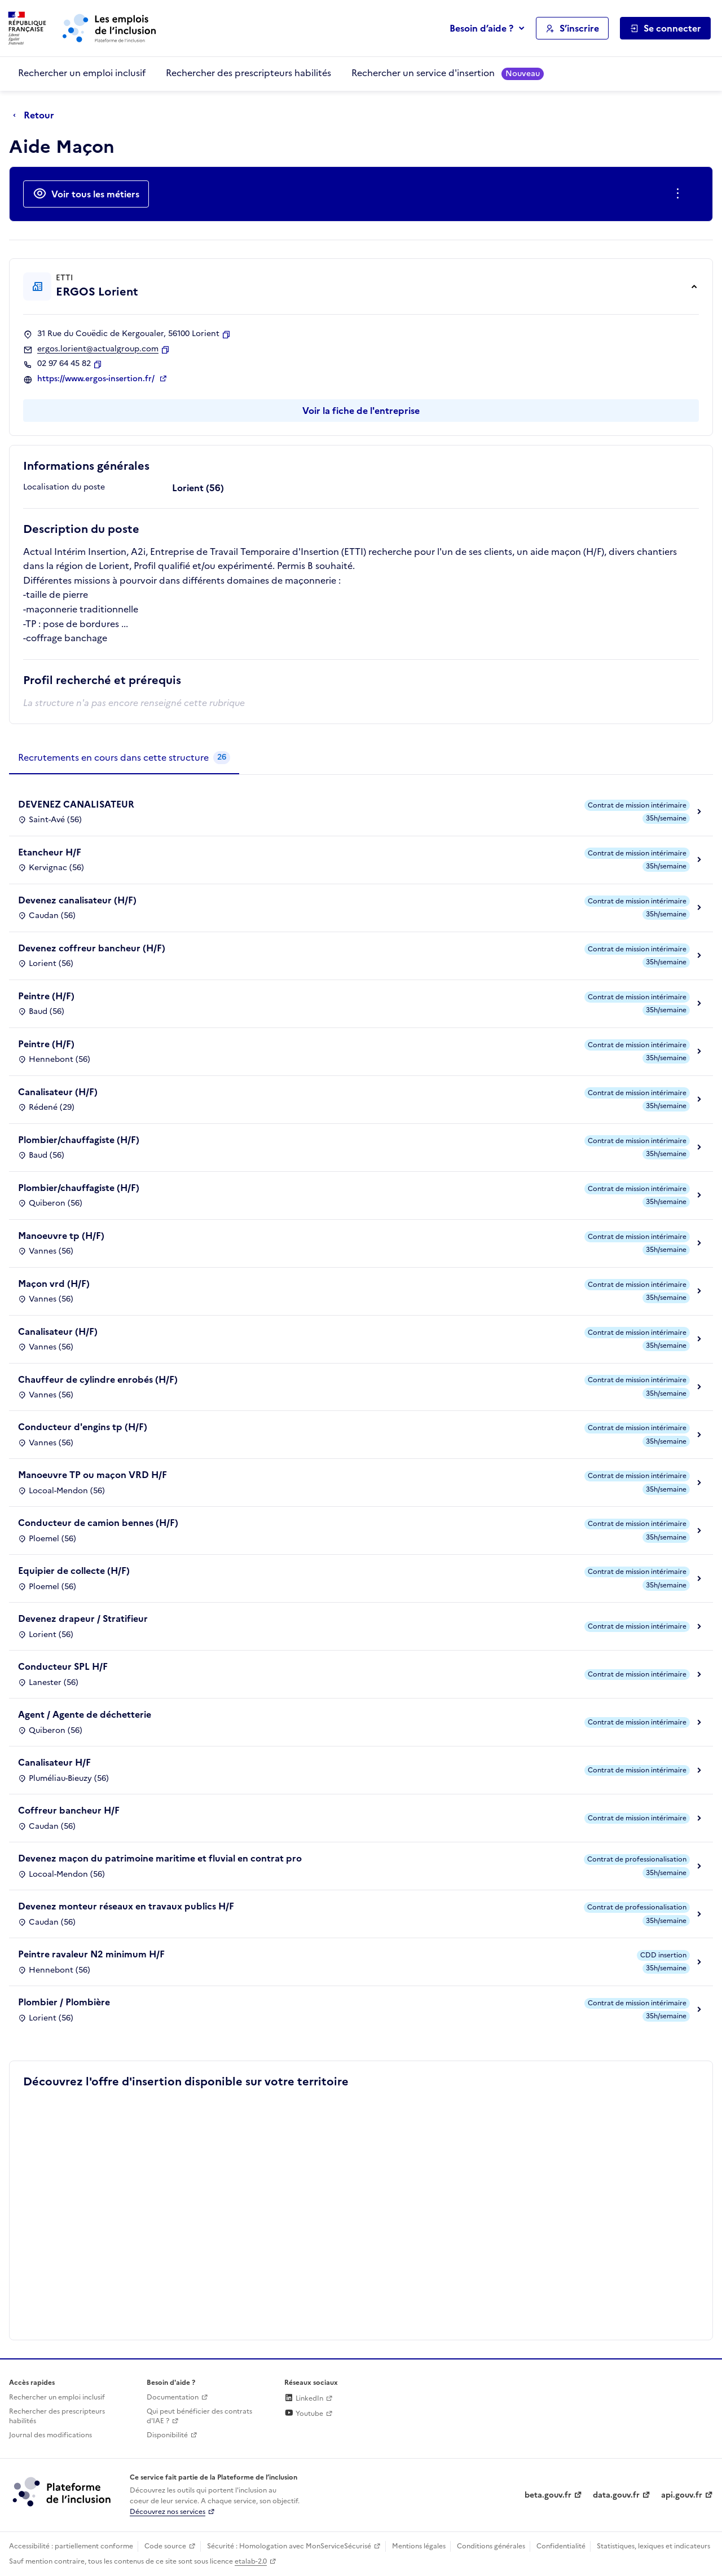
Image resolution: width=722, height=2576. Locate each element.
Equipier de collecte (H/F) (74, 1570)
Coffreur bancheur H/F (69, 1810)
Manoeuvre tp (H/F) (61, 1235)
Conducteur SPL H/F (63, 1666)
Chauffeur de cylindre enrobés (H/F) (98, 1379)
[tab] (124, 758)
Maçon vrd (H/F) (54, 1283)
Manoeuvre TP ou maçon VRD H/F (92, 1474)
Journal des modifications (50, 2435)
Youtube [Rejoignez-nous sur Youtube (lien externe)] (303, 2414)
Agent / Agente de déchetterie (84, 1714)
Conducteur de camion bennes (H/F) (98, 1522)
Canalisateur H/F (54, 1762)
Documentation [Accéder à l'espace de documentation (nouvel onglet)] (173, 2397)
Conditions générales (491, 2546)
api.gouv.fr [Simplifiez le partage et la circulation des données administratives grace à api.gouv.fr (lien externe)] (681, 2495)
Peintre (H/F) (46, 996)
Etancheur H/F (49, 852)
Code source (165, 2546)
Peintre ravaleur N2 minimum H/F (91, 1954)
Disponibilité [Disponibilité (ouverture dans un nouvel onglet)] (167, 2435)
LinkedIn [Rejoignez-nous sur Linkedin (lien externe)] (303, 2398)
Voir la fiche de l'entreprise (361, 410)
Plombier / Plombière (64, 2002)
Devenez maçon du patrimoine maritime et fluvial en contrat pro (160, 1858)
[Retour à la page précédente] (36, 115)
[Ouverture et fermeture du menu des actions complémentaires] (680, 194)
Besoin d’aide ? (481, 28)
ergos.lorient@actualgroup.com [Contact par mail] (98, 349)
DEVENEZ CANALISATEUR (76, 804)
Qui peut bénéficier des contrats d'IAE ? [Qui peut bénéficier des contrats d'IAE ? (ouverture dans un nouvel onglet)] (199, 2416)
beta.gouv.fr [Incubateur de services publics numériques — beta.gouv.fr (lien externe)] (548, 2495)
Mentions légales (419, 2546)
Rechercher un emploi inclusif (82, 73)
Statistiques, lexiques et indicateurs (653, 2546)
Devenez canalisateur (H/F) (77, 900)
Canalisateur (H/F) (58, 1092)
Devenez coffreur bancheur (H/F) (91, 948)
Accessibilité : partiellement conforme (71, 2546)
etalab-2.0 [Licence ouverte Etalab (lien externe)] (251, 2561)
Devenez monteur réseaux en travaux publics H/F (126, 1906)
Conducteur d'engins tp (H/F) (82, 1426)
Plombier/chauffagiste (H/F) (78, 1139)
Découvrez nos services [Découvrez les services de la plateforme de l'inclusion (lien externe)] (167, 2512)
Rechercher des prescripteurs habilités (248, 73)
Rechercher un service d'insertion (447, 73)
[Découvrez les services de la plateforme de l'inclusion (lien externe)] (62, 2491)
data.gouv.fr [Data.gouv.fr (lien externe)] (616, 2495)
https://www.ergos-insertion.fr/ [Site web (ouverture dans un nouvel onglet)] (97, 379)
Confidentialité (560, 2546)
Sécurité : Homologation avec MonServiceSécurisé (289, 2546)
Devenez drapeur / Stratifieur (83, 1618)
